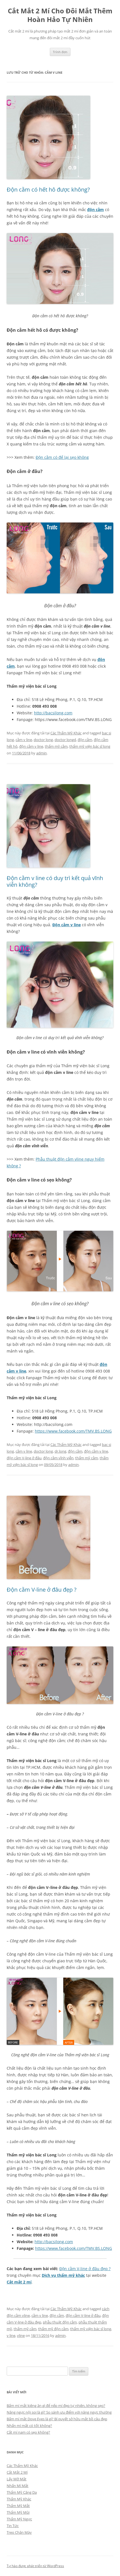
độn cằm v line (31, 746)
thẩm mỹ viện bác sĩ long (89, 746)
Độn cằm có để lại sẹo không (62, 457)
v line (11, 2335)
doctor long (43, 739)
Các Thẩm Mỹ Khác (66, 732)
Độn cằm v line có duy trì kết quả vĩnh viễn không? (55, 881)
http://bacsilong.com (53, 712)
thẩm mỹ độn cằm (53, 2328)
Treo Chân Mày (19, 2532)
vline (21, 2335)
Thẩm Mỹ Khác (19, 2498)
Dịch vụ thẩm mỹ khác (63, 2275)
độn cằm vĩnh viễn (58, 1457)
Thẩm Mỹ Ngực (19, 2518)
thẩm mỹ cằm (56, 746)
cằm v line (24, 739)
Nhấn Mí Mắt (17, 2485)
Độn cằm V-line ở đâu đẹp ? (42, 1589)
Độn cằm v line (66, 924)
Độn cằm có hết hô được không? (48, 189)
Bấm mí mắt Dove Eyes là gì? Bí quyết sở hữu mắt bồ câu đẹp (57, 2418)
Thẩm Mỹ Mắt (18, 2505)
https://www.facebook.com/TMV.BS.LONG (73, 1431)
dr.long (60, 1451)
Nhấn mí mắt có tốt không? (29, 2425)
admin (41, 753)
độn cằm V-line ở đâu (24, 1457)
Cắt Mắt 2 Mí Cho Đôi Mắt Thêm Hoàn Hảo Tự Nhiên (60, 15)
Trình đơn (60, 52)
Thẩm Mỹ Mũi (18, 2512)
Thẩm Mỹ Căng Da (22, 2492)
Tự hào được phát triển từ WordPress (35, 2565)
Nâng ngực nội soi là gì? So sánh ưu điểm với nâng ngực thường (59, 2412)
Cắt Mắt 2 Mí (17, 2472)
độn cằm (95, 209)
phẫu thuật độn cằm (60, 2322)
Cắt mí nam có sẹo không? (28, 2432)
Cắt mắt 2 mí (19, 2282)
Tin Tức (13, 2525)
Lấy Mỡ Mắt (16, 2478)
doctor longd (65, 739)
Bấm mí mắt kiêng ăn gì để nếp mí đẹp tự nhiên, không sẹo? (56, 2405)
